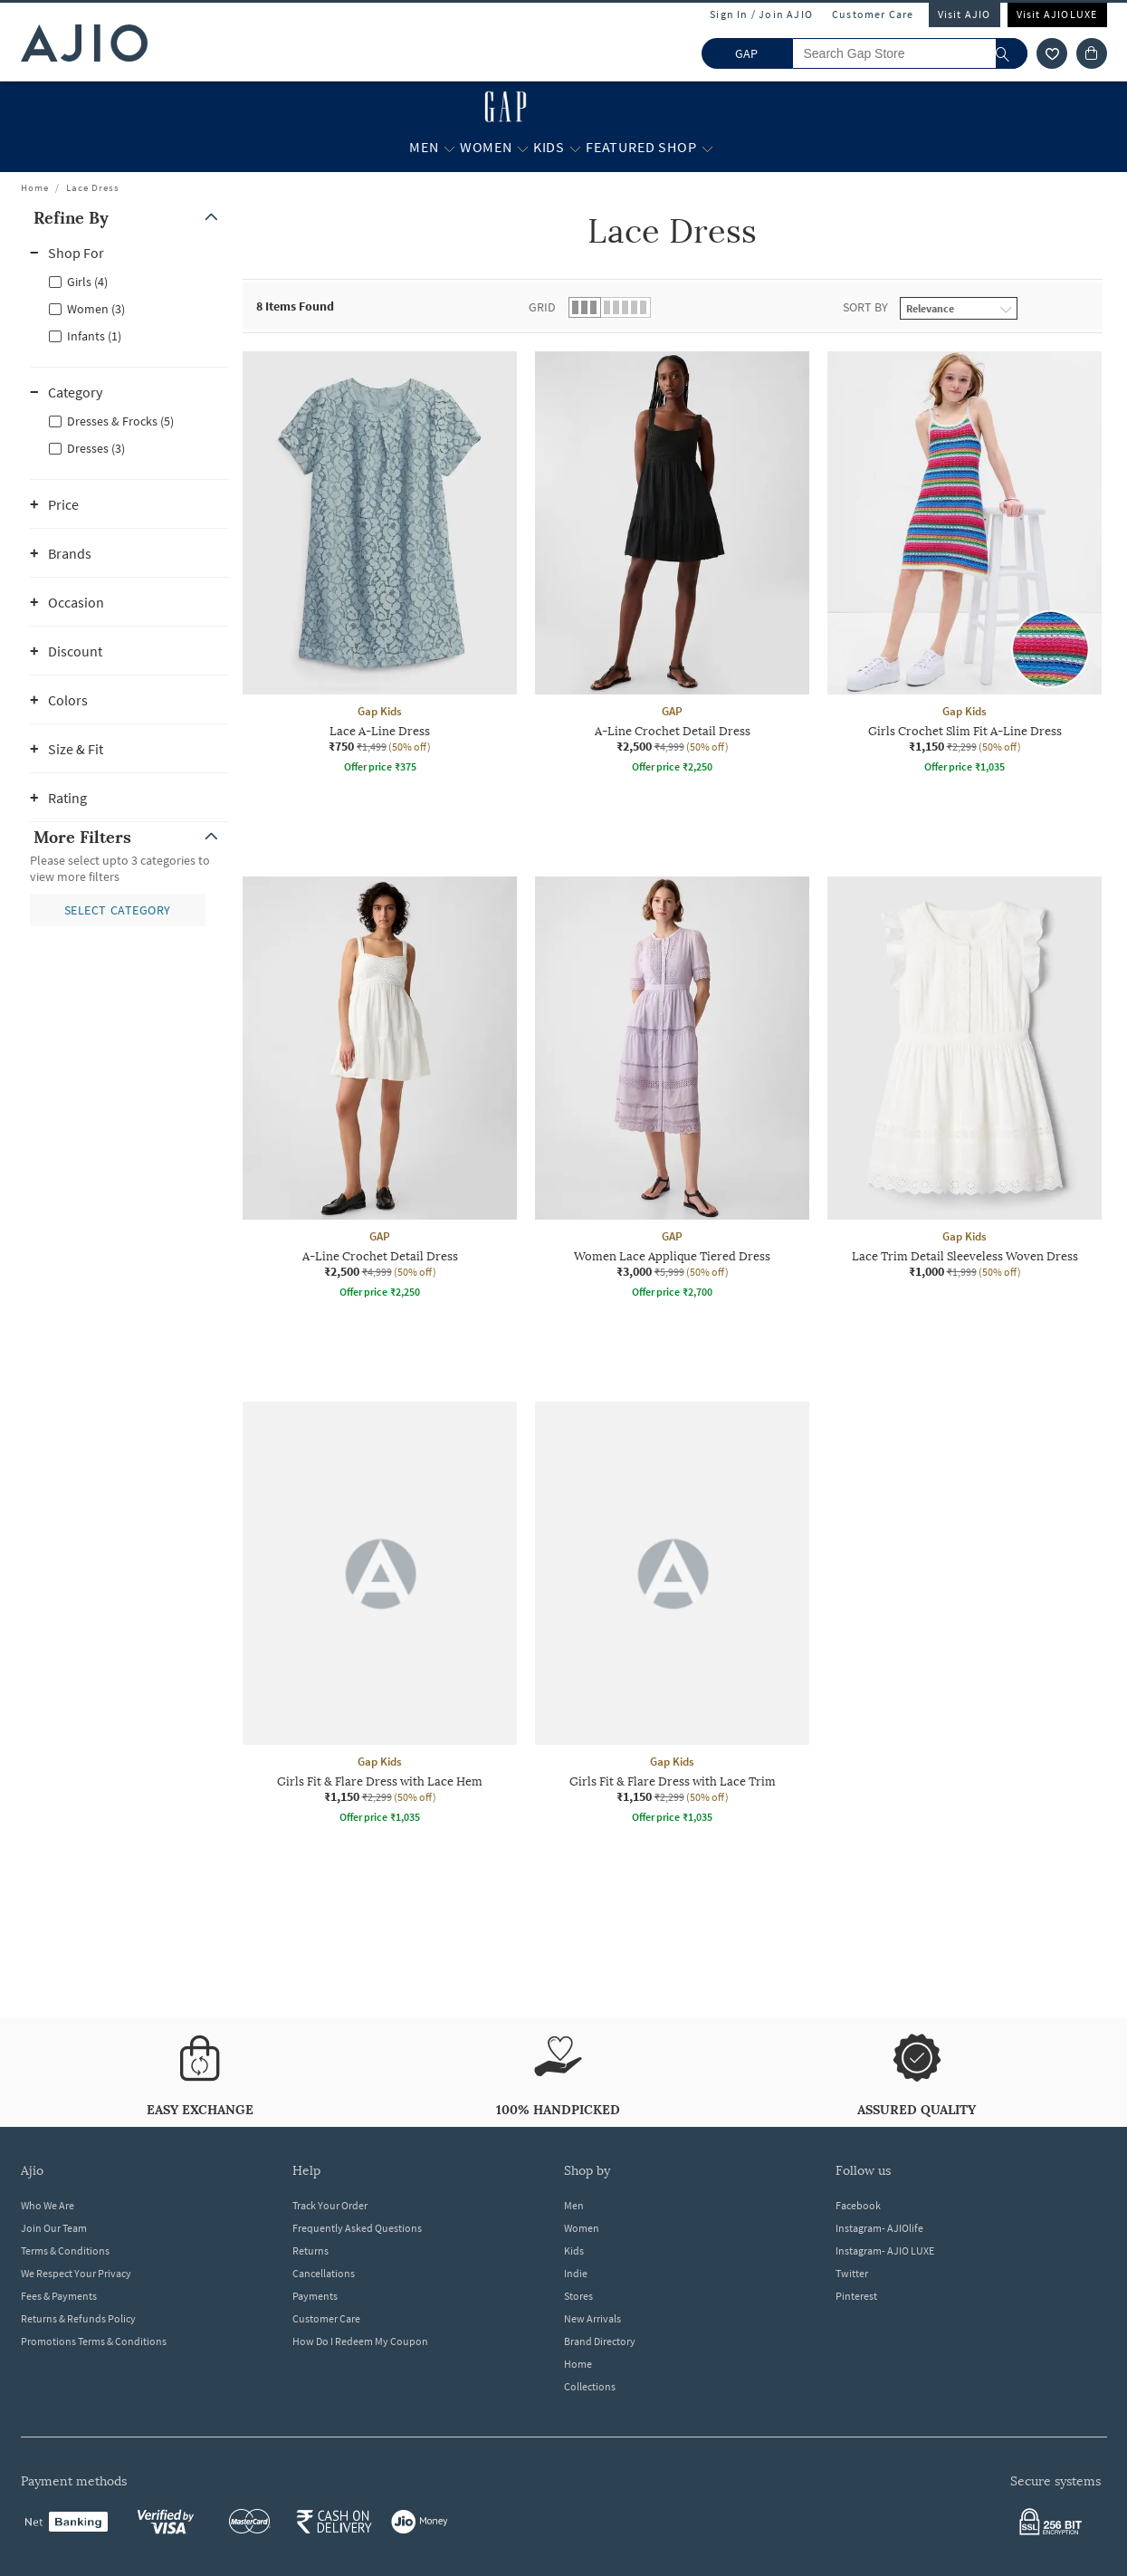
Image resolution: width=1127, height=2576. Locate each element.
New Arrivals (592, 2318)
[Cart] (1091, 53)
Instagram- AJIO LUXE (885, 2250)
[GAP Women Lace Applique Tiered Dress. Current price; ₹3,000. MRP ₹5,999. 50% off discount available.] (672, 1090)
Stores (578, 2296)
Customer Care (873, 14)
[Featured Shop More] (707, 147)
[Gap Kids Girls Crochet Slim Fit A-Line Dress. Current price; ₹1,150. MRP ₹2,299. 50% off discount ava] (964, 565)
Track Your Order (330, 2205)
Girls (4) (87, 281)
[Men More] (449, 147)
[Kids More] (575, 147)
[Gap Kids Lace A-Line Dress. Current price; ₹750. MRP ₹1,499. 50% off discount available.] (380, 565)
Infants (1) (94, 336)
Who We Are (47, 2205)
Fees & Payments (59, 2296)
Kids (574, 2250)
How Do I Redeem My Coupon (360, 2341)
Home (35, 187)
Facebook (858, 2205)
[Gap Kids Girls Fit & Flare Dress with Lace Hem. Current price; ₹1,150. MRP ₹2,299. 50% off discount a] (380, 1615)
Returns (310, 2250)
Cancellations (323, 2273)
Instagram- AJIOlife (879, 2228)
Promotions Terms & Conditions (94, 2341)
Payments (315, 2296)
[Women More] (522, 147)
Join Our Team (54, 2228)
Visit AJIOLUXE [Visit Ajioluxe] (1057, 14)
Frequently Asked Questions (357, 2228)
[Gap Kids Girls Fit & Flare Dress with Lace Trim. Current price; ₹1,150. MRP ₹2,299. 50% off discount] (672, 1615)
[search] (1011, 53)
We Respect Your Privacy (76, 2273)
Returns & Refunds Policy (78, 2318)
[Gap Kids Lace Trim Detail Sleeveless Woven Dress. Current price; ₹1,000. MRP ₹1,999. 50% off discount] (964, 1077)
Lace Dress (92, 187)
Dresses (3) (96, 448)
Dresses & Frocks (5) (120, 421)
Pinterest (856, 2296)
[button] (129, 217)
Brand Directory (599, 2341)
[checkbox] (129, 280)
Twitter (852, 2273)
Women (581, 2228)
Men (574, 2205)
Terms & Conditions (65, 2250)
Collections (590, 2386)
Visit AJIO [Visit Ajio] (964, 14)
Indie (575, 2273)
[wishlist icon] (1051, 53)
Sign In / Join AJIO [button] (761, 14)
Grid (542, 307)
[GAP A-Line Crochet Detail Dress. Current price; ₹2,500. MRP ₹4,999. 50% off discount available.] (672, 565)
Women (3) (96, 309)
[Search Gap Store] (909, 53)
